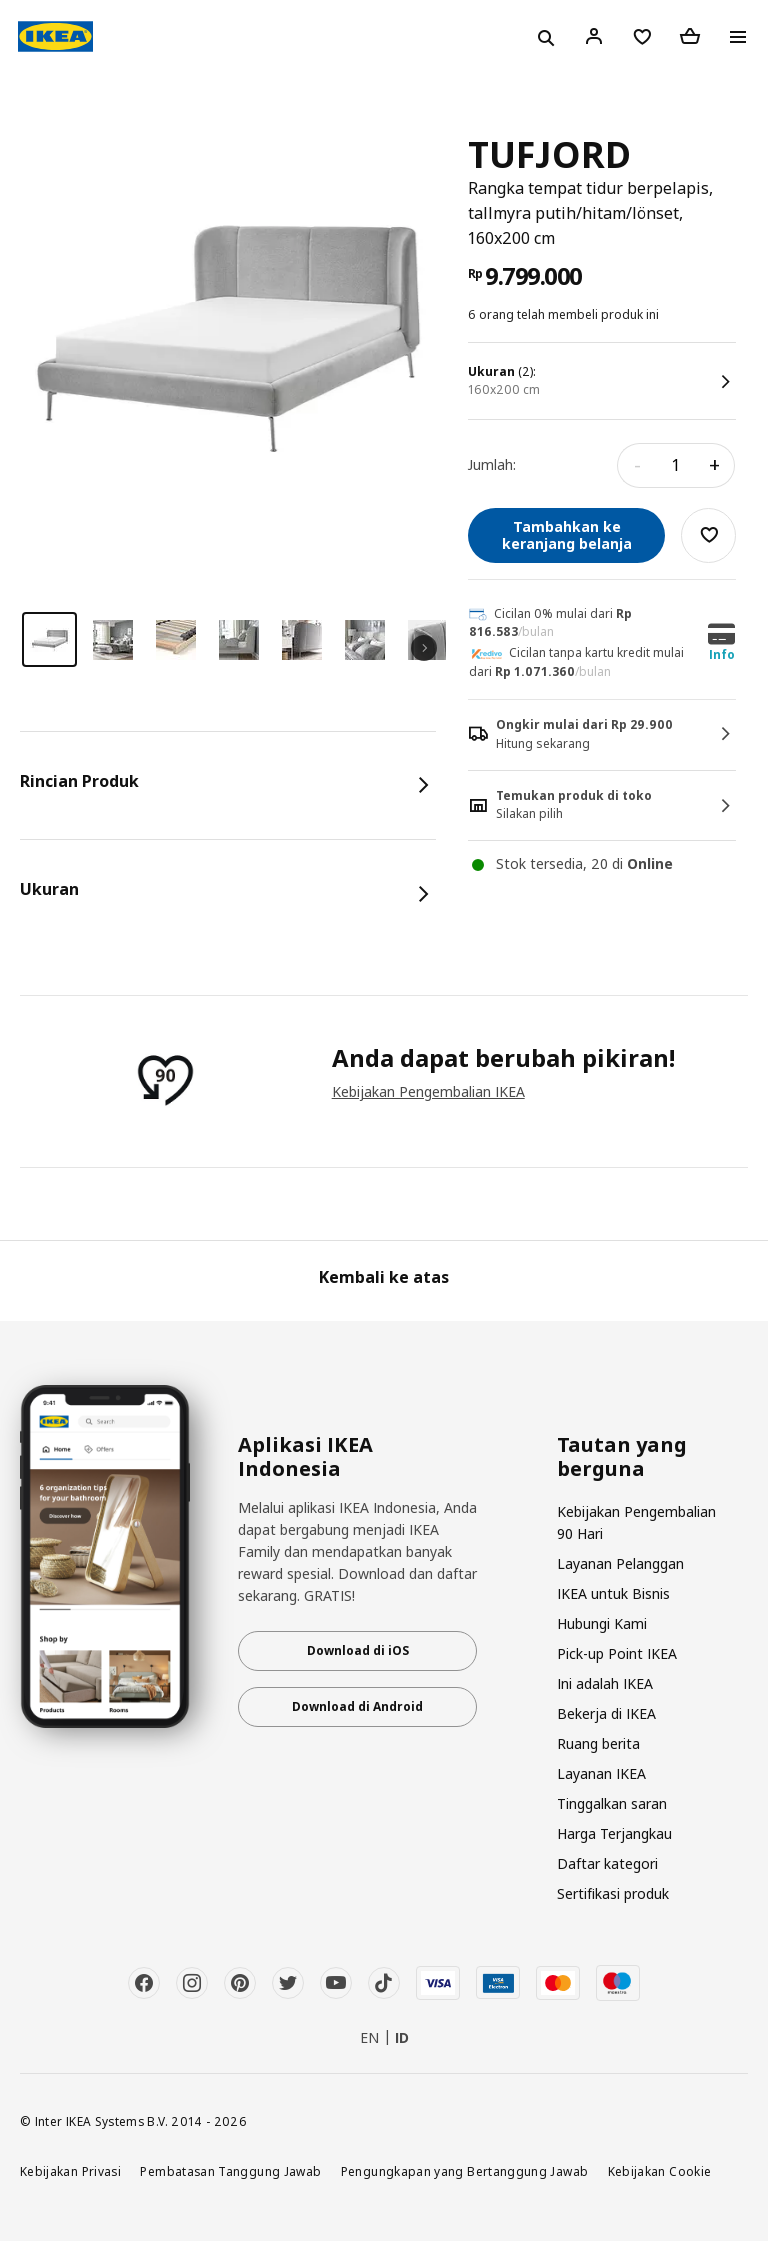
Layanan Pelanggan (620, 1563)
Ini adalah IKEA (605, 1683)
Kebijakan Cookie (660, 2171)
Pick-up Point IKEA (617, 1653)
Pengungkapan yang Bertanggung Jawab (465, 2171)
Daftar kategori (607, 1863)
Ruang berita (598, 1743)
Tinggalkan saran (612, 1803)
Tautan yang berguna (622, 1457)
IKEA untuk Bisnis (613, 1593)
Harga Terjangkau (614, 1833)
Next (424, 648)
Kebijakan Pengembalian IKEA (428, 1091)
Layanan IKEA (601, 1773)
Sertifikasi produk (613, 1893)
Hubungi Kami (602, 1623)
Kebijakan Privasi (70, 2171)
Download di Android (357, 1706)
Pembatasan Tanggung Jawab (230, 2171)
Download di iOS (358, 1650)
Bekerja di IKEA (606, 1713)
